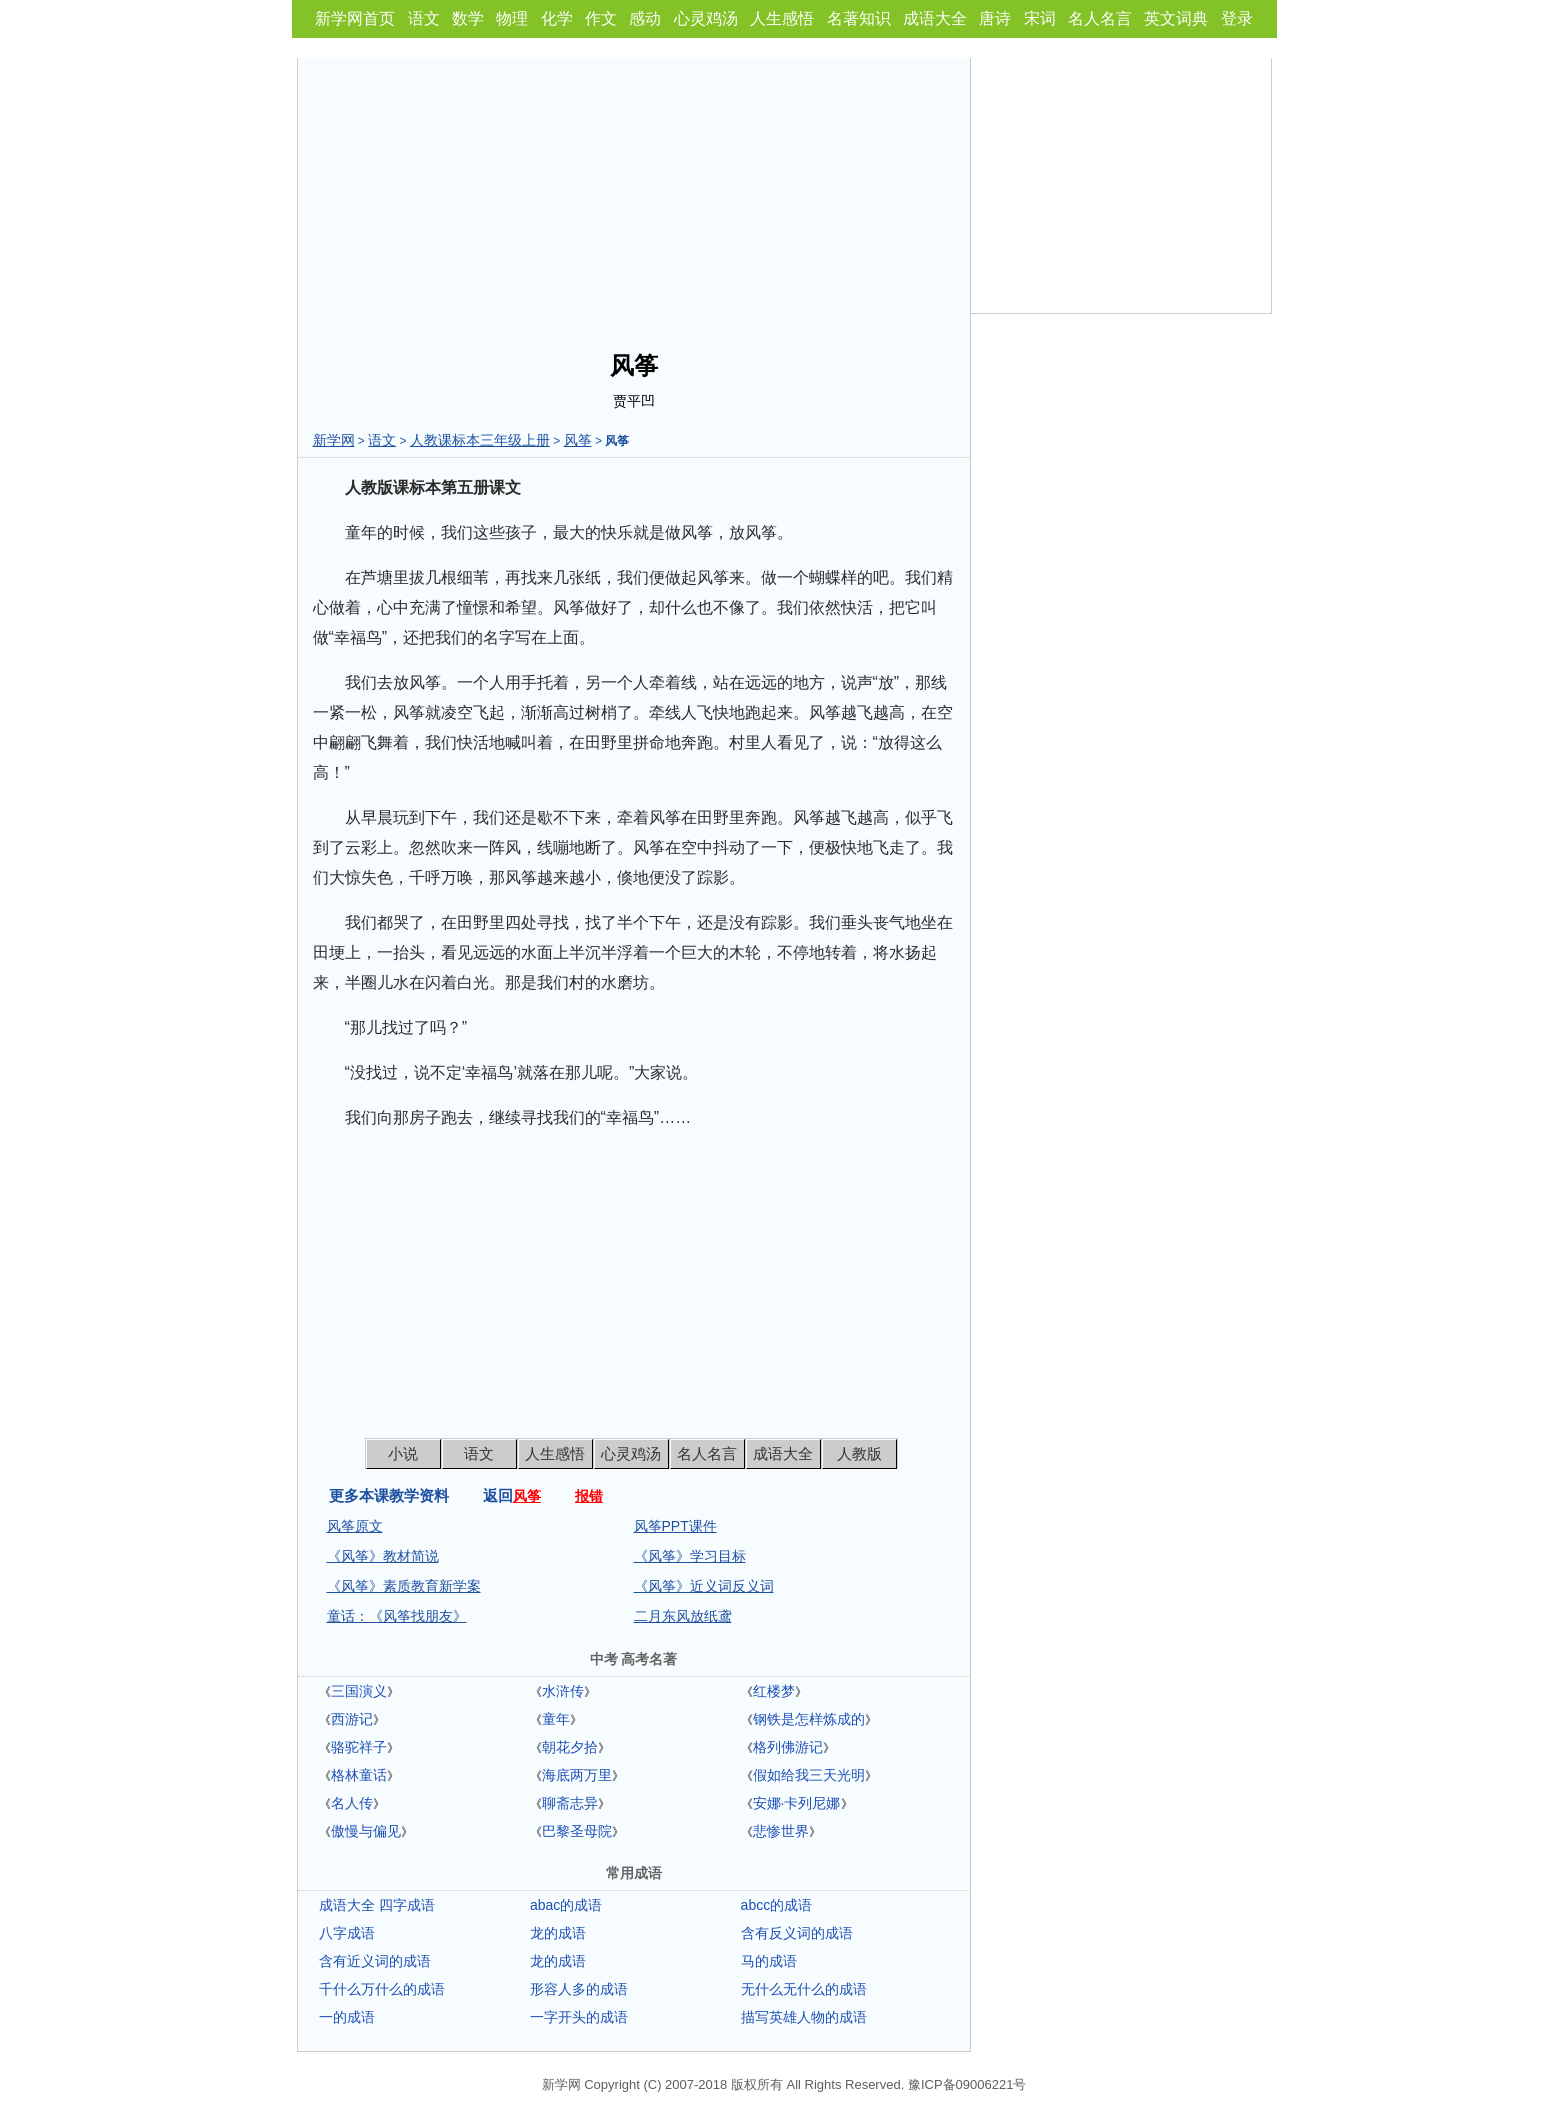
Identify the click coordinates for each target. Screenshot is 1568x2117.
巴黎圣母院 (577, 1831)
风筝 (578, 440)
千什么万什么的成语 (382, 1989)
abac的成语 (566, 1905)
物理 (512, 18)
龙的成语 (558, 1933)
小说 (403, 1453)
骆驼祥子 (359, 1747)
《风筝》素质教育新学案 (404, 1586)
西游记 (352, 1719)
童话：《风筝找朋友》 (397, 1616)
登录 (1237, 18)
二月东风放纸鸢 (683, 1616)
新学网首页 (355, 18)
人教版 (859, 1453)
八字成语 (347, 1933)
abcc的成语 (777, 1905)
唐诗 (995, 18)
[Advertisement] (634, 198)
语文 (424, 18)
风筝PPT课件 (675, 1526)
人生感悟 (782, 18)
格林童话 (359, 1775)
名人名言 (1100, 18)
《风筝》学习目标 (690, 1556)
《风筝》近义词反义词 (704, 1586)
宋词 (1040, 18)
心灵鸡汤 (706, 18)
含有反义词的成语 (797, 1933)
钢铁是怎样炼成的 (809, 1719)
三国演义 (359, 1691)
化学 (557, 18)
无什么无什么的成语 (804, 1989)
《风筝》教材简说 (383, 1556)
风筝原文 (355, 1526)
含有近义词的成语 (375, 1961)
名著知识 (859, 18)
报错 (589, 1496)
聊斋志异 (570, 1803)
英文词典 (1176, 18)
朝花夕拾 (570, 1747)
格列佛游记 (788, 1747)
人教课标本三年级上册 (480, 440)
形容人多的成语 (579, 1989)
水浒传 (563, 1691)
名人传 (352, 1803)
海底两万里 (577, 1775)
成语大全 (935, 18)
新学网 (334, 440)
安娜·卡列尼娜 (797, 1803)
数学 (468, 18)
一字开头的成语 (579, 2017)
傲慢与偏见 (366, 1831)
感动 (645, 18)
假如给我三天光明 (809, 1775)
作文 (601, 18)
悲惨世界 (781, 1831)
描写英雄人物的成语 (804, 2017)
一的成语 (347, 2017)
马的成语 (769, 1961)
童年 (556, 1719)
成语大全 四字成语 (377, 1905)
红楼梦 (774, 1691)
